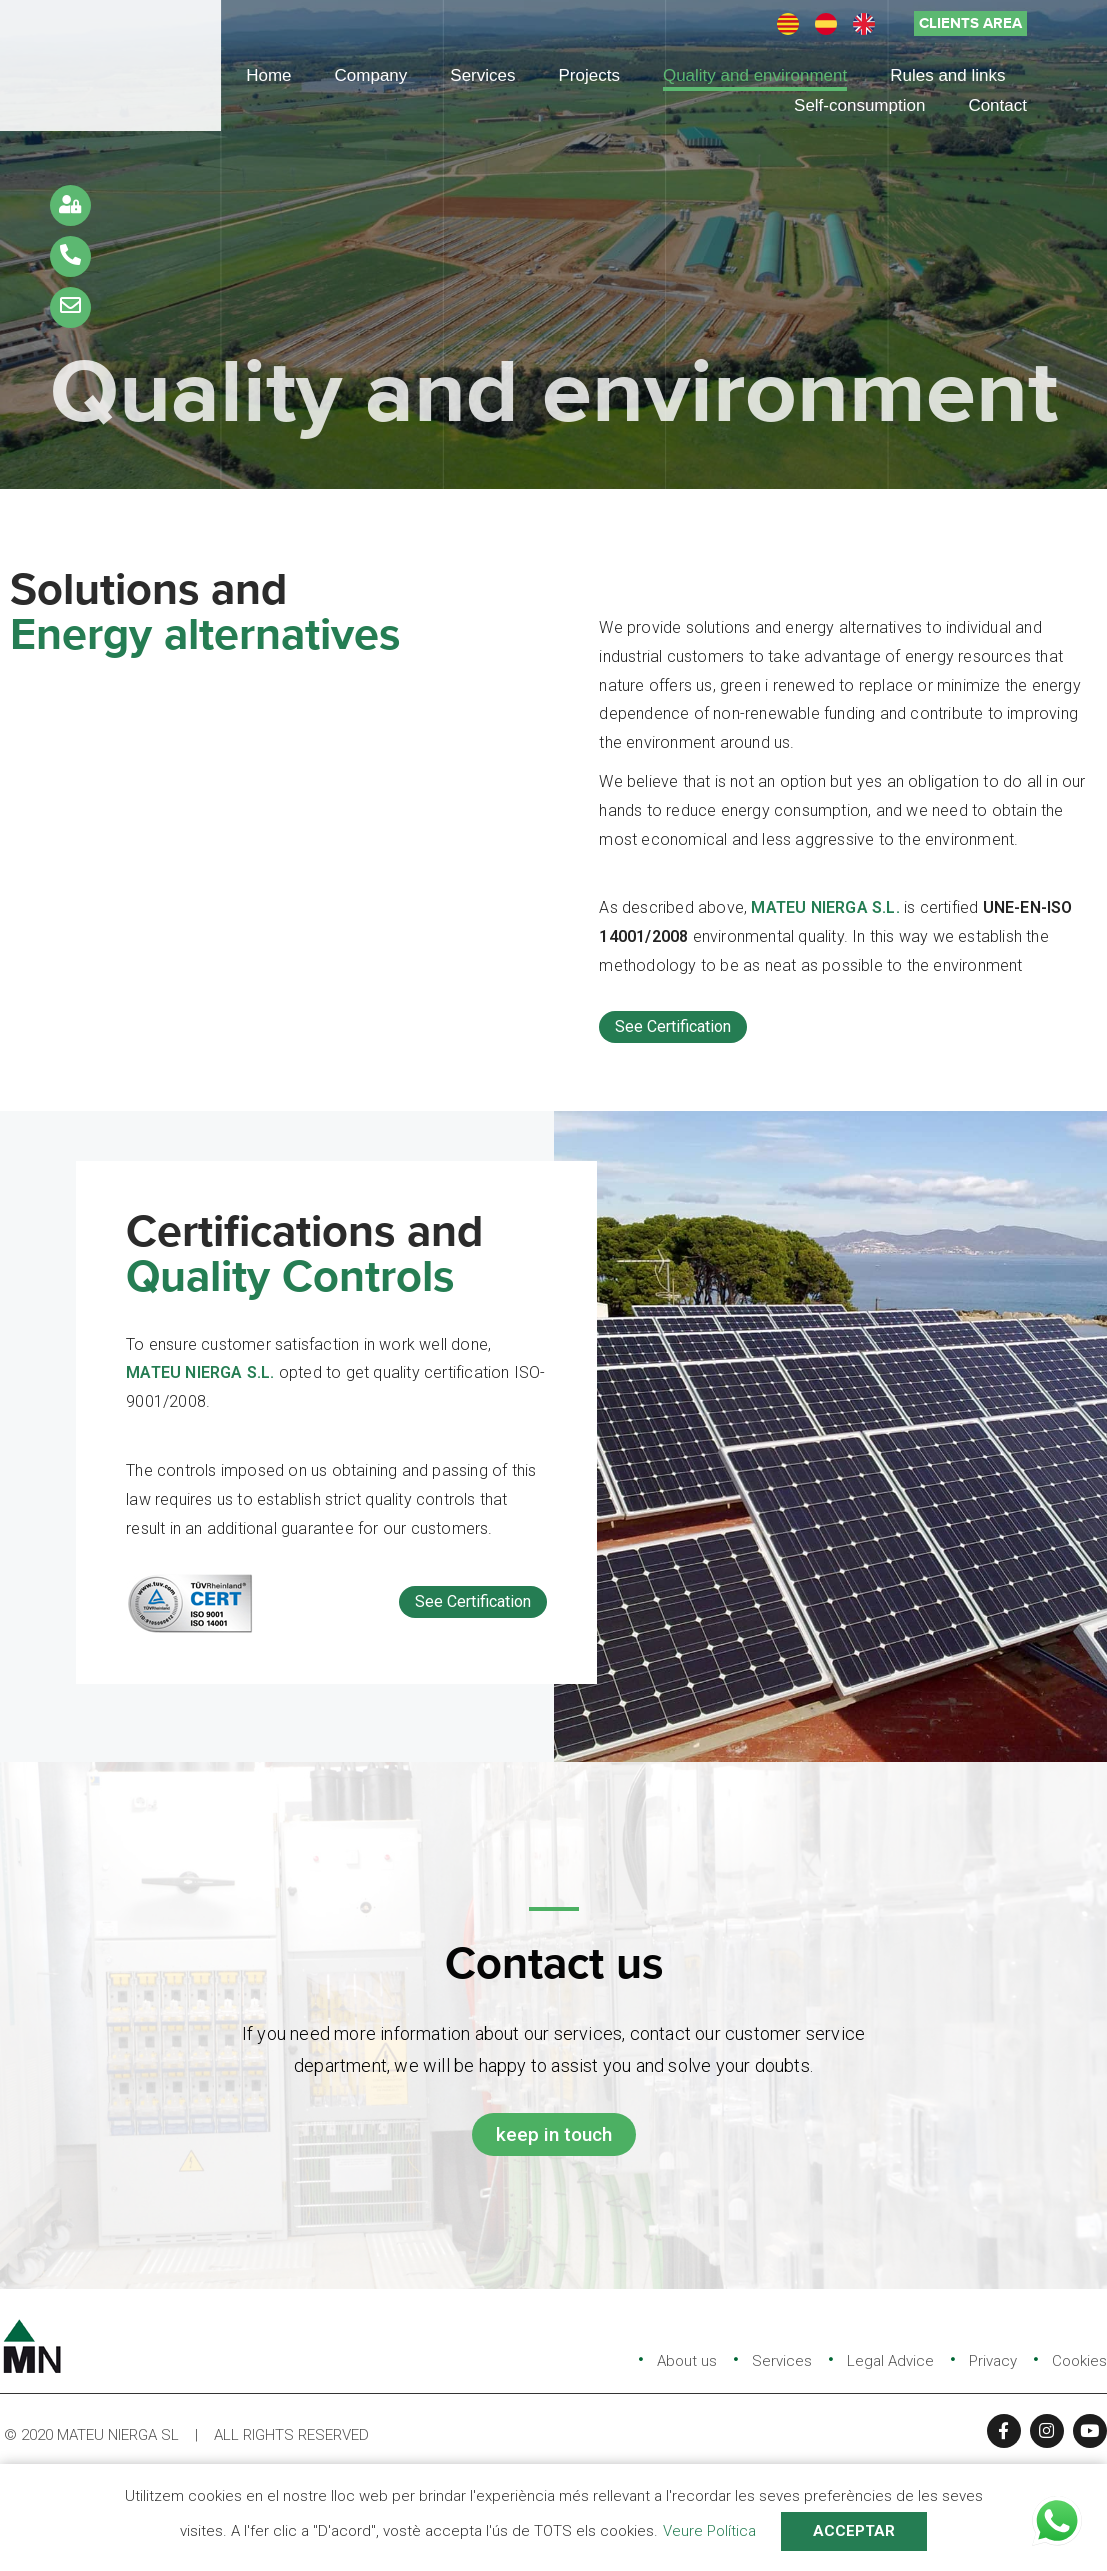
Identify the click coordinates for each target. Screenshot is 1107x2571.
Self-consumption (859, 105)
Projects (589, 75)
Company (371, 75)
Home (268, 75)
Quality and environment (755, 75)
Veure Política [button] (709, 2531)
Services (482, 75)
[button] (970, 23)
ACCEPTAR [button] (854, 2531)
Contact (997, 105)
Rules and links (947, 75)
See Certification (673, 1026)
